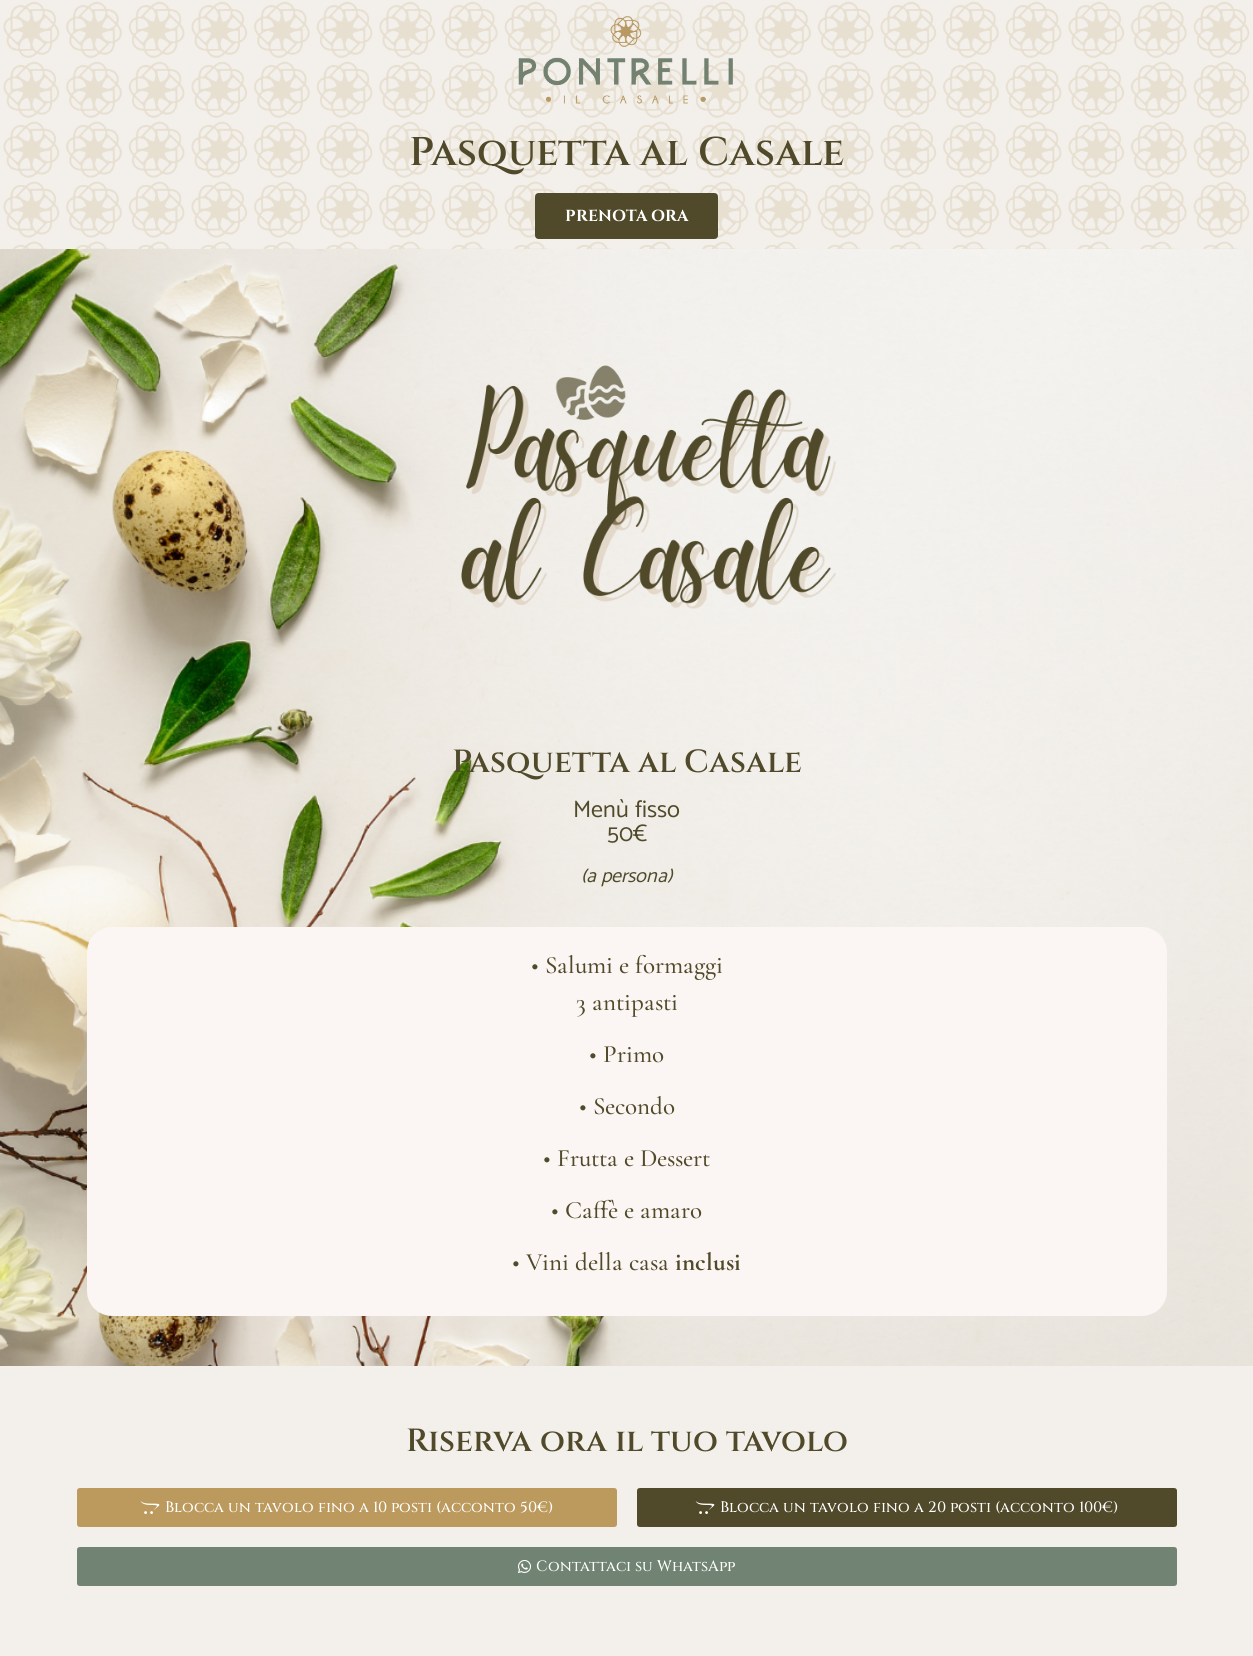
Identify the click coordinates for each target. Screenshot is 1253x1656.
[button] (347, 1507)
